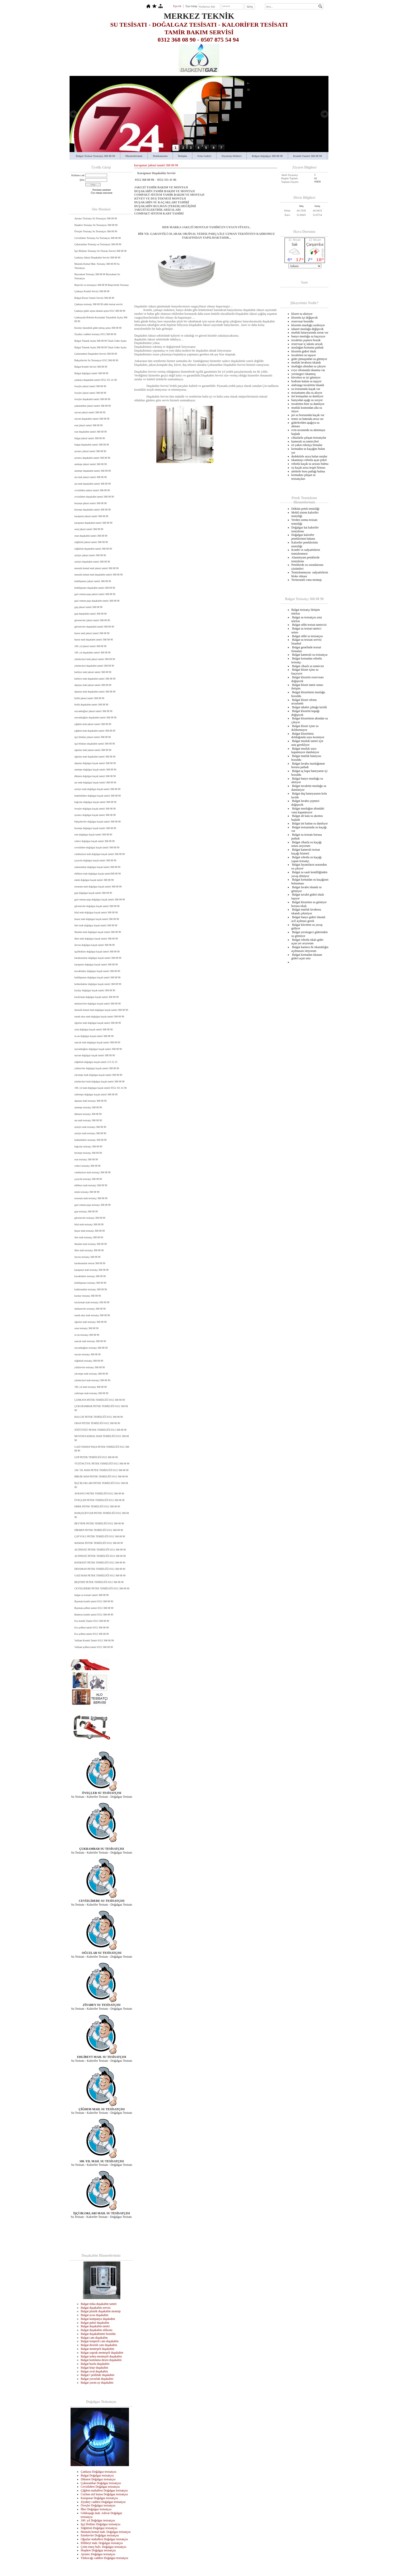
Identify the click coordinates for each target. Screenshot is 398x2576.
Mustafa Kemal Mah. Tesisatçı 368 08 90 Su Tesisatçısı (97, 265)
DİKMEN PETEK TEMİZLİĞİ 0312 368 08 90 (98, 1530)
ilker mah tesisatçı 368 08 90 (89, 1250)
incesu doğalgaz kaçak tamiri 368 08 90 (94, 945)
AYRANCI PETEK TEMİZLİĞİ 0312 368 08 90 (99, 1493)
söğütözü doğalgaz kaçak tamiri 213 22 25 (95, 1062)
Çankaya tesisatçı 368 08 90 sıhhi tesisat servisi (98, 304)
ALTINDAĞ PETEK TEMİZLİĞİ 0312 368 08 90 (100, 1549)
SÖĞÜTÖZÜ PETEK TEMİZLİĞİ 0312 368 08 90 (100, 1429)
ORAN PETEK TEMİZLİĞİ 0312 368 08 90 (97, 1423)
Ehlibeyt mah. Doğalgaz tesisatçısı (102, 2543)
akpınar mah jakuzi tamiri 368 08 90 (92, 685)
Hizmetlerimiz (133, 155)
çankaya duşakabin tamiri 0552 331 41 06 (95, 379)
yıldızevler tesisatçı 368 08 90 (89, 1367)
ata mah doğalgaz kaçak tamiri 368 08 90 (95, 782)
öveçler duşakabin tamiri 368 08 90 (92, 399)
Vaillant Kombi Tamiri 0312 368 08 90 (94, 1640)
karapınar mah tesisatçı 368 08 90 (91, 1269)
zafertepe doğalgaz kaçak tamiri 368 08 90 (96, 1094)
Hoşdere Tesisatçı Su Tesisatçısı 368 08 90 (96, 225)
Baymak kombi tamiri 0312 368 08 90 (93, 1601)
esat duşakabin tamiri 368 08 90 (90, 431)
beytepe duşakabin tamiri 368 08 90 (92, 509)
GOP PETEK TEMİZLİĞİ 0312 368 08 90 (96, 1457)
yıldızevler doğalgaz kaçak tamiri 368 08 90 (96, 1068)
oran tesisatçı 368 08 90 (86, 1328)
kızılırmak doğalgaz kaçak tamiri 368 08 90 (96, 997)
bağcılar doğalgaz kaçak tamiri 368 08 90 (95, 802)
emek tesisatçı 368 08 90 (87, 1192)
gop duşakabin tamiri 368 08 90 (90, 613)
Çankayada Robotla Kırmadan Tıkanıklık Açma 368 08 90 (100, 319)
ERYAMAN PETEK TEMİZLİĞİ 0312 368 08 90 (99, 1568)
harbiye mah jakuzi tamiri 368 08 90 (92, 672)
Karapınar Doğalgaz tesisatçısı (99, 2498)
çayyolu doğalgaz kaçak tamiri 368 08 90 (95, 860)
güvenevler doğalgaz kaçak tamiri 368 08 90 (97, 906)
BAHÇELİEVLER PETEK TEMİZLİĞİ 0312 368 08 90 (101, 1515)
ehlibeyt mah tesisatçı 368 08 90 (90, 1185)
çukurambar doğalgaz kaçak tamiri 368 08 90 (97, 867)
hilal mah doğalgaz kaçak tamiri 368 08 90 (96, 912)
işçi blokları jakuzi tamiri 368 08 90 (92, 737)
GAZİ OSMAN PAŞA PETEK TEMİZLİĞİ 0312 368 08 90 (101, 1448)
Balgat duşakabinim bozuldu (98, 2334)
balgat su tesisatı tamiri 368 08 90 (91, 1595)
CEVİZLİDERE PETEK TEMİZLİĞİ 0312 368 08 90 (101, 1588)
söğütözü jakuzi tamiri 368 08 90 (91, 542)
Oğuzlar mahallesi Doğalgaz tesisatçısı (104, 2539)
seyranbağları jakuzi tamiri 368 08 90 (93, 711)
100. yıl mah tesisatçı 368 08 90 (90, 1386)
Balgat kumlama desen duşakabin (101, 2360)
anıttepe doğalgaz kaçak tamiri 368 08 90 (95, 769)
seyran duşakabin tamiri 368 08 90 (91, 418)
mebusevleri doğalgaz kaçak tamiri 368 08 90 (97, 1003)
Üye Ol (177, 6)
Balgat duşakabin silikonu (96, 2330)
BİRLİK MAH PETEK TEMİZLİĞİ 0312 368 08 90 (101, 1476)
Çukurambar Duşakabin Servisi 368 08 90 (95, 353)
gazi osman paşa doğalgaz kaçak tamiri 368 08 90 (99, 899)
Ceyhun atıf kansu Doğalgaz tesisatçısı (104, 2494)
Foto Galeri (204, 155)
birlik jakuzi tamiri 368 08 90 (89, 698)
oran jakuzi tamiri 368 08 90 (88, 529)
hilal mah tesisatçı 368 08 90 (89, 1224)
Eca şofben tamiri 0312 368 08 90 (91, 1627)
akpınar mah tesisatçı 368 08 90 (90, 1100)
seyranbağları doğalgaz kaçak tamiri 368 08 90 (98, 1049)
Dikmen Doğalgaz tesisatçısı (98, 2479)
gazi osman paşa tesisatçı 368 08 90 (92, 1204)
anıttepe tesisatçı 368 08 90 (88, 1107)
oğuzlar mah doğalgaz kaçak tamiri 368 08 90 (97, 1022)
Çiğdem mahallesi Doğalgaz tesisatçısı (104, 2490)
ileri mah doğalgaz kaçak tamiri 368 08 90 (95, 925)
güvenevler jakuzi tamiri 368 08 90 (92, 620)
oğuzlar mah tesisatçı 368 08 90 (90, 1321)
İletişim (182, 155)
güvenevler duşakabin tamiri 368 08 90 (94, 626)
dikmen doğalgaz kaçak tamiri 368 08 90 (95, 776)
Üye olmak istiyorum (101, 192)
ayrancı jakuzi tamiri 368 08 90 (90, 451)
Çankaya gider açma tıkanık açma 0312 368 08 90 (99, 310)
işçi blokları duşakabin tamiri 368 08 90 (94, 743)
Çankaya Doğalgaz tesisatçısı (99, 2471)
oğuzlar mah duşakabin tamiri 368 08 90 (94, 756)
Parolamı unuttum (101, 189)
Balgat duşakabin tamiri (95, 2326)
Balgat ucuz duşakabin (94, 2315)
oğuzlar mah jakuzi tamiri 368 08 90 (92, 750)
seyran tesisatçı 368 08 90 (87, 1354)
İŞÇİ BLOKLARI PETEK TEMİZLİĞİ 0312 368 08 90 (101, 1485)
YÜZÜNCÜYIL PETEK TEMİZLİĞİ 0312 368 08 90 (101, 1463)
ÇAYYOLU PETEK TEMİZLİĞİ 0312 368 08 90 (99, 1536)
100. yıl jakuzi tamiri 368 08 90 (90, 646)
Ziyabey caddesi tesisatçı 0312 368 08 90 (95, 334)
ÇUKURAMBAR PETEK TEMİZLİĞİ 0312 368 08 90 (101, 1408)
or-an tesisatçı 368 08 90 (86, 1334)
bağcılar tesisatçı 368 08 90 (88, 1146)
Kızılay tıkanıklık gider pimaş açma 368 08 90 (98, 327)
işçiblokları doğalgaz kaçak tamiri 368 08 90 (97, 951)
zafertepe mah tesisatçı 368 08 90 (91, 1393)
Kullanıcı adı (78, 175)
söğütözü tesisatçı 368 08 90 (88, 1360)
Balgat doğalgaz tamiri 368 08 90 (91, 373)
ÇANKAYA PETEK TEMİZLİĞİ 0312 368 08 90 (99, 1399)
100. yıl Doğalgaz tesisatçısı (98, 2520)
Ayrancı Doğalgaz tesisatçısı (98, 2554)
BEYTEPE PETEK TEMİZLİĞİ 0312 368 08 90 (99, 1523)
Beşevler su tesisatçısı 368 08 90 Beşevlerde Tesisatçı (101, 285)
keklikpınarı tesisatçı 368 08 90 (90, 1282)
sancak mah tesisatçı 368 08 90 (90, 1341)
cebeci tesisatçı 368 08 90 (87, 1165)
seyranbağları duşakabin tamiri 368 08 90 (95, 717)
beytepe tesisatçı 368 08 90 (88, 1152)
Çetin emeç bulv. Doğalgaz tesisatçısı (103, 2547)
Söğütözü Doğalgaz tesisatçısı (99, 2528)
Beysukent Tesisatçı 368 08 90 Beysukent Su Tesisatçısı (97, 276)
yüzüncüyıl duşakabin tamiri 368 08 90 (94, 665)
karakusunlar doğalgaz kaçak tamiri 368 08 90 (97, 957)
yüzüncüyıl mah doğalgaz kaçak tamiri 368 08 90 (99, 1081)
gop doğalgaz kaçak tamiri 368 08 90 (93, 892)
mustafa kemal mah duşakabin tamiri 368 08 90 (98, 574)
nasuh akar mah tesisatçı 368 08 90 (92, 1315)
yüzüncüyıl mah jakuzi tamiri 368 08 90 (94, 659)
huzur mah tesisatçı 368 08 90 (89, 1230)
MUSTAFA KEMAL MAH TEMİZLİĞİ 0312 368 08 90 (101, 1438)
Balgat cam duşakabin (94, 2337)
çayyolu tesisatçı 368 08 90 (88, 1179)
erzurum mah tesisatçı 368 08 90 (90, 1198)
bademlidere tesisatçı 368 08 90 (90, 1139)
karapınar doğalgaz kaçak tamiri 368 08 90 (96, 964)
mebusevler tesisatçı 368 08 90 (90, 1308)
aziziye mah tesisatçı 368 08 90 (90, 1127)
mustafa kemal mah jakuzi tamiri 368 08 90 (96, 568)
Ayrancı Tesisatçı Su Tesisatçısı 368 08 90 (95, 218)
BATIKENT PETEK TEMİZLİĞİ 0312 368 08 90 (99, 1562)
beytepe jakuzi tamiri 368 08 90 (90, 503)
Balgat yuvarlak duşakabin (97, 2379)
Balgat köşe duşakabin (94, 2367)
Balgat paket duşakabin (95, 2322)
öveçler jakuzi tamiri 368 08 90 (90, 386)
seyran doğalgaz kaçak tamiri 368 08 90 (94, 1055)
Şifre (82, 179)
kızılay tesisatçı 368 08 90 (87, 1295)
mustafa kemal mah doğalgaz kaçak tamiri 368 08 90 (101, 1010)
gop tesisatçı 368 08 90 (86, 1211)
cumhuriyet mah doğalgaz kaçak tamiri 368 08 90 (99, 854)
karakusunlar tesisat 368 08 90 (89, 1263)
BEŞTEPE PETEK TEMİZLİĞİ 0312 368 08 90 (99, 1582)
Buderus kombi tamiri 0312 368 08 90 (93, 1614)
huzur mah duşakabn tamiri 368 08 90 (93, 639)
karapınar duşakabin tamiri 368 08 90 (93, 522)
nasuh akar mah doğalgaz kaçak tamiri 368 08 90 (99, 1016)
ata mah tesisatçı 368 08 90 (88, 1120)
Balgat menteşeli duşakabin (97, 2349)
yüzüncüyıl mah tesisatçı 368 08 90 (92, 1380)
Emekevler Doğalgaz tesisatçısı (100, 2535)
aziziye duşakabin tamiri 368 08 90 (92, 561)
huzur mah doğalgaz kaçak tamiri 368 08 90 (96, 919)
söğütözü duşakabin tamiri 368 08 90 (93, 548)
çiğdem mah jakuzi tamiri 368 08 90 (92, 724)
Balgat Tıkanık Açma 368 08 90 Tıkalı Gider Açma (100, 340)
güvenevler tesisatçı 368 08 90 (89, 1217)
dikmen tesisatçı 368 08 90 (88, 1114)
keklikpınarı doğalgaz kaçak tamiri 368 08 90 (97, 977)
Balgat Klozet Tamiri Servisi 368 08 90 (94, 297)
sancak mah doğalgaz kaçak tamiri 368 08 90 (97, 1042)
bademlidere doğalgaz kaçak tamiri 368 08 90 (97, 795)
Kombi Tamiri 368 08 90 (307, 155)
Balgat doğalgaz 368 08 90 (267, 155)
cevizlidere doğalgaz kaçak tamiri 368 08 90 (96, 847)
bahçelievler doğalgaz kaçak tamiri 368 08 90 (97, 821)
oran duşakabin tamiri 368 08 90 (90, 535)
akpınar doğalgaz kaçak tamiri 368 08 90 (95, 763)
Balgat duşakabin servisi (95, 2307)
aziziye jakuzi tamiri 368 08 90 (90, 555)
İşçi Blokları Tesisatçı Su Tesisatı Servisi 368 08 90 (100, 251)
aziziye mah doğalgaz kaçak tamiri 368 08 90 (97, 789)
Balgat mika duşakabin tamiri (99, 2304)
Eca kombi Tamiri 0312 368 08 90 (91, 1621)
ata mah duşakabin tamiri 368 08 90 (92, 483)
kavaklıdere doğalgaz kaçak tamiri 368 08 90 (97, 971)
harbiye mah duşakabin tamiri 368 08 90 (94, 678)
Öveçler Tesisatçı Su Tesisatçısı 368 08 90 (95, 231)
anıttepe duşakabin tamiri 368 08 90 (92, 470)
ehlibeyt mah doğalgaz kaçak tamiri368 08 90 (97, 873)
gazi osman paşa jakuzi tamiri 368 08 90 (94, 594)
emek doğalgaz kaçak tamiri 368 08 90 (94, 880)
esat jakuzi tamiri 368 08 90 (88, 425)
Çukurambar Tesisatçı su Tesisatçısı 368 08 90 (97, 244)
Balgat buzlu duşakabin (95, 2364)
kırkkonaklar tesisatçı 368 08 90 (90, 1289)
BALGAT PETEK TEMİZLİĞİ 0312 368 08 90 (98, 1416)
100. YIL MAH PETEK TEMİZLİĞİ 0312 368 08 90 (101, 1470)
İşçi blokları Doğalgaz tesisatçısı (100, 2524)
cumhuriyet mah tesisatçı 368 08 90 (92, 1172)
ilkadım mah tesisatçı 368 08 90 (90, 1244)
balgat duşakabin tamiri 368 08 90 (91, 444)
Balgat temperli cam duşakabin (100, 2341)
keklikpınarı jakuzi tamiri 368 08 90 (92, 581)
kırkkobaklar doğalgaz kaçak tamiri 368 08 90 (97, 984)
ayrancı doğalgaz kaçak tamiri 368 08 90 (95, 815)
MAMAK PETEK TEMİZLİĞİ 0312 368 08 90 (98, 1543)
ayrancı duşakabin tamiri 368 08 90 (92, 457)
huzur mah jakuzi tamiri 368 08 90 (91, 633)
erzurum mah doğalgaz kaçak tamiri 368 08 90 (98, 886)
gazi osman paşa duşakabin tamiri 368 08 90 (96, 600)
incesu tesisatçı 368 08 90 (87, 1257)
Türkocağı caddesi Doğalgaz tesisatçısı (105, 2558)
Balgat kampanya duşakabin (98, 2319)
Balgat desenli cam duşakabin (99, 2345)
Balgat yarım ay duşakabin (97, 2382)
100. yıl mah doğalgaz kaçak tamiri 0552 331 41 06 (100, 1087)
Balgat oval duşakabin (94, 2371)
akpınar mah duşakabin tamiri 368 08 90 (94, 691)
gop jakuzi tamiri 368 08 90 (88, 607)
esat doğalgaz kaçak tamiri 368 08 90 (93, 834)
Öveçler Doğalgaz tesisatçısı (98, 2505)
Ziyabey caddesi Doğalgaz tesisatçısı (103, 2502)
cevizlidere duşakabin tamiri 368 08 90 (94, 496)
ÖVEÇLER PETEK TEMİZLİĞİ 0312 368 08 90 (99, 1500)
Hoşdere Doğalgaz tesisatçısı (98, 2550)
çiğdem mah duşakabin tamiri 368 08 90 (94, 730)
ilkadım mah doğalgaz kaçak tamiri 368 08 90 (97, 932)
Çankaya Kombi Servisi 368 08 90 (91, 291)
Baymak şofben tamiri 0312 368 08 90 (93, 1608)
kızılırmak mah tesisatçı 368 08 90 (91, 1302)
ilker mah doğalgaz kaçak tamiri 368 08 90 (96, 938)
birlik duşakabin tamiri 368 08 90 (91, 704)
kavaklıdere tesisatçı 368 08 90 (90, 1276)
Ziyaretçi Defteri (231, 155)
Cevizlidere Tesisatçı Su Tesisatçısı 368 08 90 (97, 238)
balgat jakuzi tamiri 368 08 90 (89, 438)
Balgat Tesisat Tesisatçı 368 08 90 (95, 155)
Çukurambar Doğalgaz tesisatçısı (101, 2483)
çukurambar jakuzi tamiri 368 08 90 (92, 405)
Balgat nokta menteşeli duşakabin (101, 2356)
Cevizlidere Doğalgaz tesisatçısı (100, 2486)
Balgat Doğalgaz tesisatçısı (97, 2475)
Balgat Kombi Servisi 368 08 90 (90, 366)
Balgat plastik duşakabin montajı (101, 2311)
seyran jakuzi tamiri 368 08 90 (89, 412)
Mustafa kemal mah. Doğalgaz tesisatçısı (106, 2532)
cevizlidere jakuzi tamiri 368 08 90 (92, 490)
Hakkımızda (160, 155)
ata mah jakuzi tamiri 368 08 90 (90, 477)
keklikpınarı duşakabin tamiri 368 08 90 (94, 587)
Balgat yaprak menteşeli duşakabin (102, 2352)
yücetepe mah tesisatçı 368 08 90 (91, 1373)
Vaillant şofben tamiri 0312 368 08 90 (93, 1647)
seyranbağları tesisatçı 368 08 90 (91, 1347)
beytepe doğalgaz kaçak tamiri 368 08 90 (95, 828)
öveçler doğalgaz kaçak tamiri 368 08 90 (95, 808)
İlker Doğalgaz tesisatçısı (96, 2509)
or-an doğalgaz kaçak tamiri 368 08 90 (93, 1036)
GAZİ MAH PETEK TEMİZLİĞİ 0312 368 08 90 (99, 1575)
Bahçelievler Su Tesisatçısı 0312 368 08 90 (96, 360)
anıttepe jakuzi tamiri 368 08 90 (90, 464)
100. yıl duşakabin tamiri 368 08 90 (92, 652)
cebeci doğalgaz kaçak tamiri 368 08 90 (94, 841)
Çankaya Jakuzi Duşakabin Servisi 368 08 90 (97, 257)
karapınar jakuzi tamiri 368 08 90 (91, 516)
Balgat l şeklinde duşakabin (97, 2375)
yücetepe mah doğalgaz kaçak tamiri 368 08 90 (98, 1075)
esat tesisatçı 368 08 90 (86, 1159)
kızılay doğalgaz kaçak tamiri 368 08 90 (94, 990)
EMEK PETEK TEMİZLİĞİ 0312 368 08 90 (97, 1506)
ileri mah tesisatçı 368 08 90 (88, 1237)
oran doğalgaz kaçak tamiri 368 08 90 (93, 1029)
